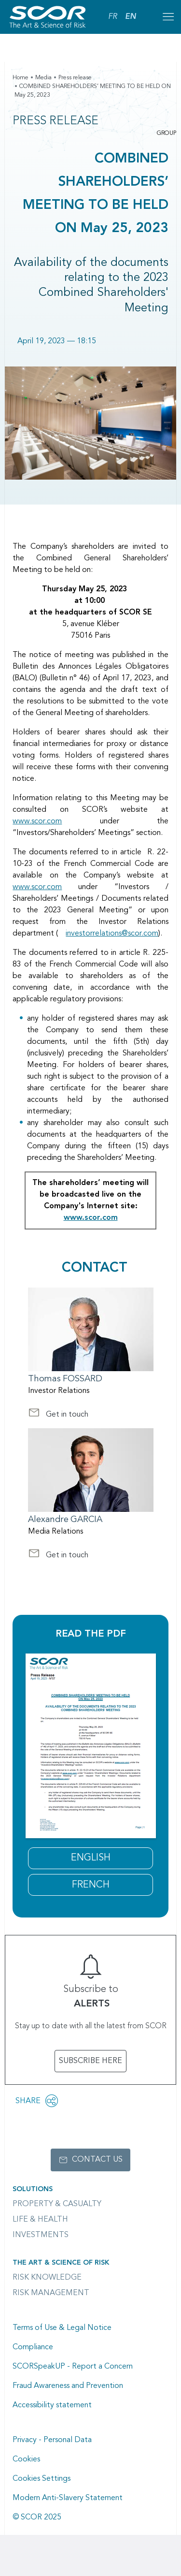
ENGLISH (91, 1858)
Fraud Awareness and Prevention (68, 2386)
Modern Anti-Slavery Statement (68, 2498)
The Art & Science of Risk (61, 2262)
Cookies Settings (41, 2479)
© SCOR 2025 (37, 2517)
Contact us (97, 2160)
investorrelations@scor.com (112, 933)
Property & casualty (57, 2204)
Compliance (33, 2347)
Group (166, 133)
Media (43, 78)
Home (20, 78)
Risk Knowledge (47, 2278)
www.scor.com (37, 821)
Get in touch (58, 1415)
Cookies (26, 2459)
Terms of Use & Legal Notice (62, 2328)
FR (112, 17)
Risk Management (51, 2293)
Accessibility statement (52, 2405)
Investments (41, 2235)
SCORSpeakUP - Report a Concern (73, 2367)
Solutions (33, 2189)
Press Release (55, 121)
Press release (75, 78)
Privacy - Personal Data (52, 2440)
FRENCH (91, 1885)
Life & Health (40, 2220)
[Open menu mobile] (168, 17)
